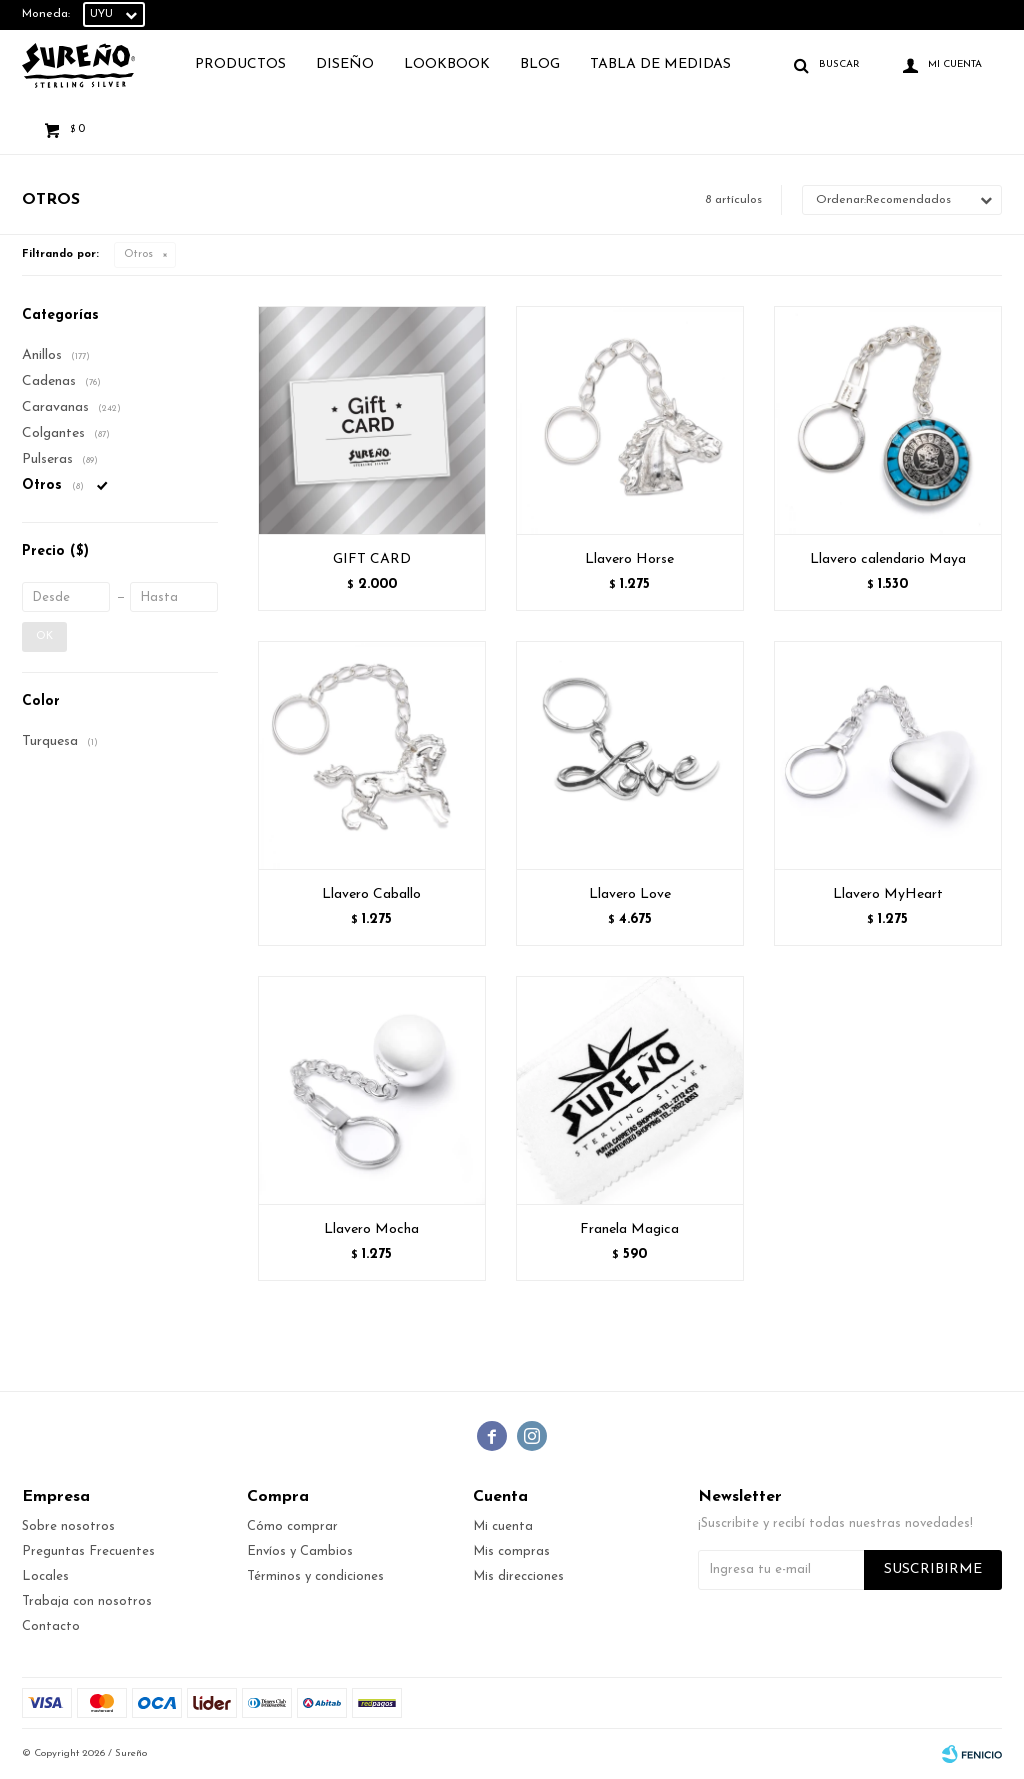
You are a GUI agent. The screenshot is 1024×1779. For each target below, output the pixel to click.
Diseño (345, 64)
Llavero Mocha (371, 1229)
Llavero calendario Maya (888, 559)
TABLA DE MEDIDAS (660, 64)
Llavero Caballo (371, 894)
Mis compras (511, 1551)
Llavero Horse (629, 559)
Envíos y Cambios (300, 1551)
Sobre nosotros (68, 1526)
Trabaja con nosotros (87, 1601)
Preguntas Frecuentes (88, 1551)
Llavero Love (630, 894)
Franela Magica (629, 1229)
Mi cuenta (503, 1526)
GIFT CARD (372, 559)
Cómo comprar (292, 1526)
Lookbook (447, 64)
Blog (540, 64)
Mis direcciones (518, 1576)
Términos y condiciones (315, 1576)
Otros (138, 254)
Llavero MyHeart (888, 894)
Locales (45, 1576)
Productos (240, 64)
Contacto (51, 1626)
